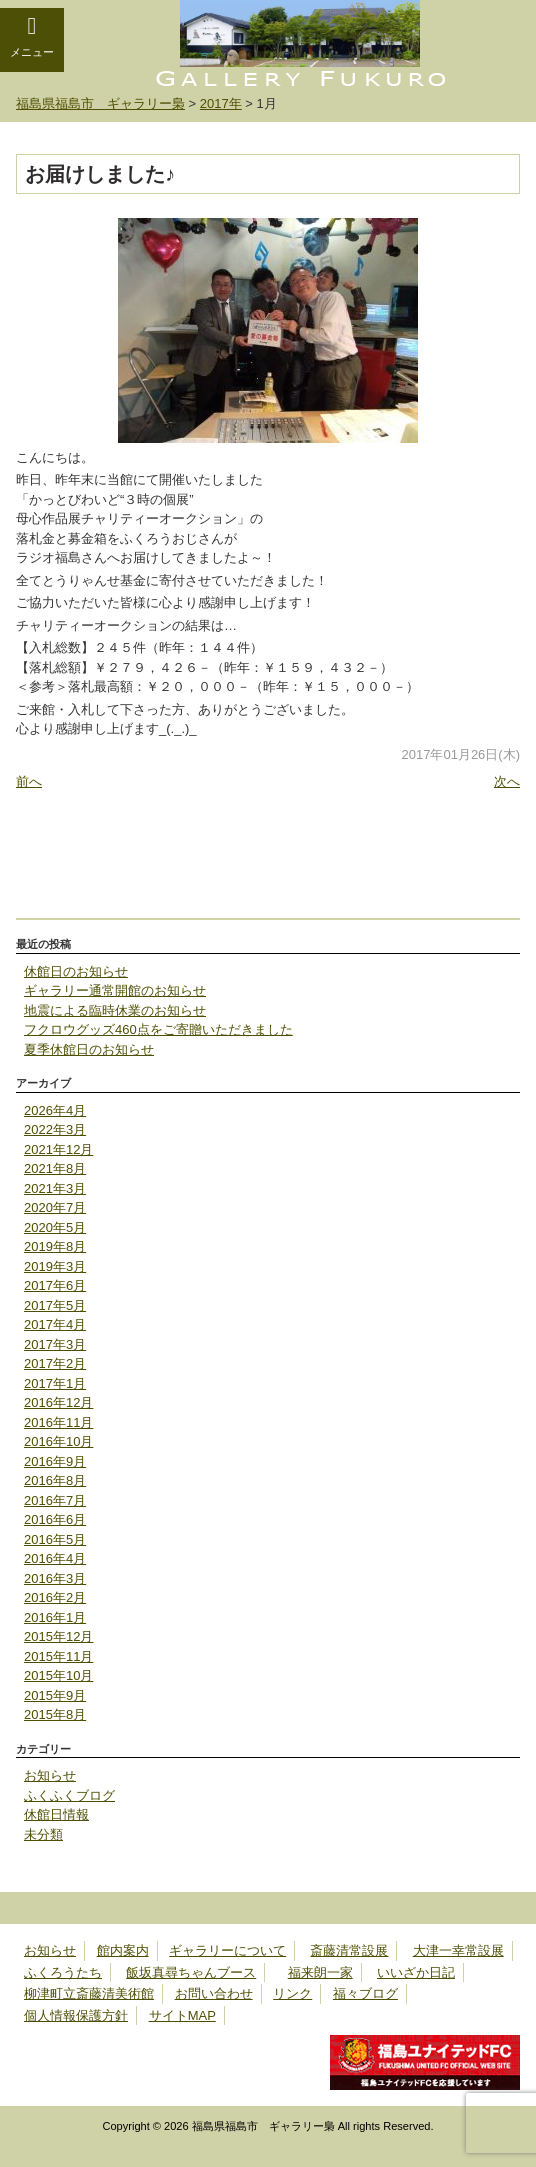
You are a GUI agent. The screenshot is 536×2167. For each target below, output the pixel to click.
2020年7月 (55, 1207)
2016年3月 (55, 1578)
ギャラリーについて (227, 1950)
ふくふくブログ (69, 1795)
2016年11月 (58, 1422)
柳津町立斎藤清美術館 (89, 1993)
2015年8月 (55, 1714)
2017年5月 (55, 1305)
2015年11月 (58, 1656)
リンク (292, 1993)
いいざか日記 (416, 1972)
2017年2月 (55, 1363)
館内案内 (123, 1950)
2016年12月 (58, 1402)
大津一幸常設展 (458, 1950)
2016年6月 (55, 1519)
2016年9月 (55, 1461)
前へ (29, 781)
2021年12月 (58, 1149)
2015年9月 (55, 1695)
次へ (507, 781)
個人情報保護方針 (76, 2015)
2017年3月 (55, 1344)
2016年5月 (55, 1539)
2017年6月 (55, 1285)
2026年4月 (55, 1110)
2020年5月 (55, 1227)
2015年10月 (58, 1675)
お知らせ (50, 1775)
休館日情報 (56, 1814)
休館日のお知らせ (76, 971)
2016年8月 (55, 1480)
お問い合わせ (214, 1993)
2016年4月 (55, 1558)
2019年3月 (55, 1266)
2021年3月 (55, 1188)
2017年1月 (55, 1383)
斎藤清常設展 (349, 1950)
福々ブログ (365, 1993)
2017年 (221, 103)
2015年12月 (58, 1636)
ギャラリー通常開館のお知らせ (115, 990)
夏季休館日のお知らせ (89, 1049)
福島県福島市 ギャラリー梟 (100, 103)
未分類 (43, 1834)
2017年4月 (55, 1324)
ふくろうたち (63, 1972)
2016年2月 (55, 1597)
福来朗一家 (320, 1972)
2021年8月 (55, 1168)
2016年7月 (55, 1500)
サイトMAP (182, 2015)
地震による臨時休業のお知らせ (115, 1010)
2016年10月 (58, 1441)
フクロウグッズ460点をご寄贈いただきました (158, 1029)
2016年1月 (55, 1617)
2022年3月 (55, 1129)
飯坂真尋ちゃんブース (191, 1972)
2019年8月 (55, 1246)
